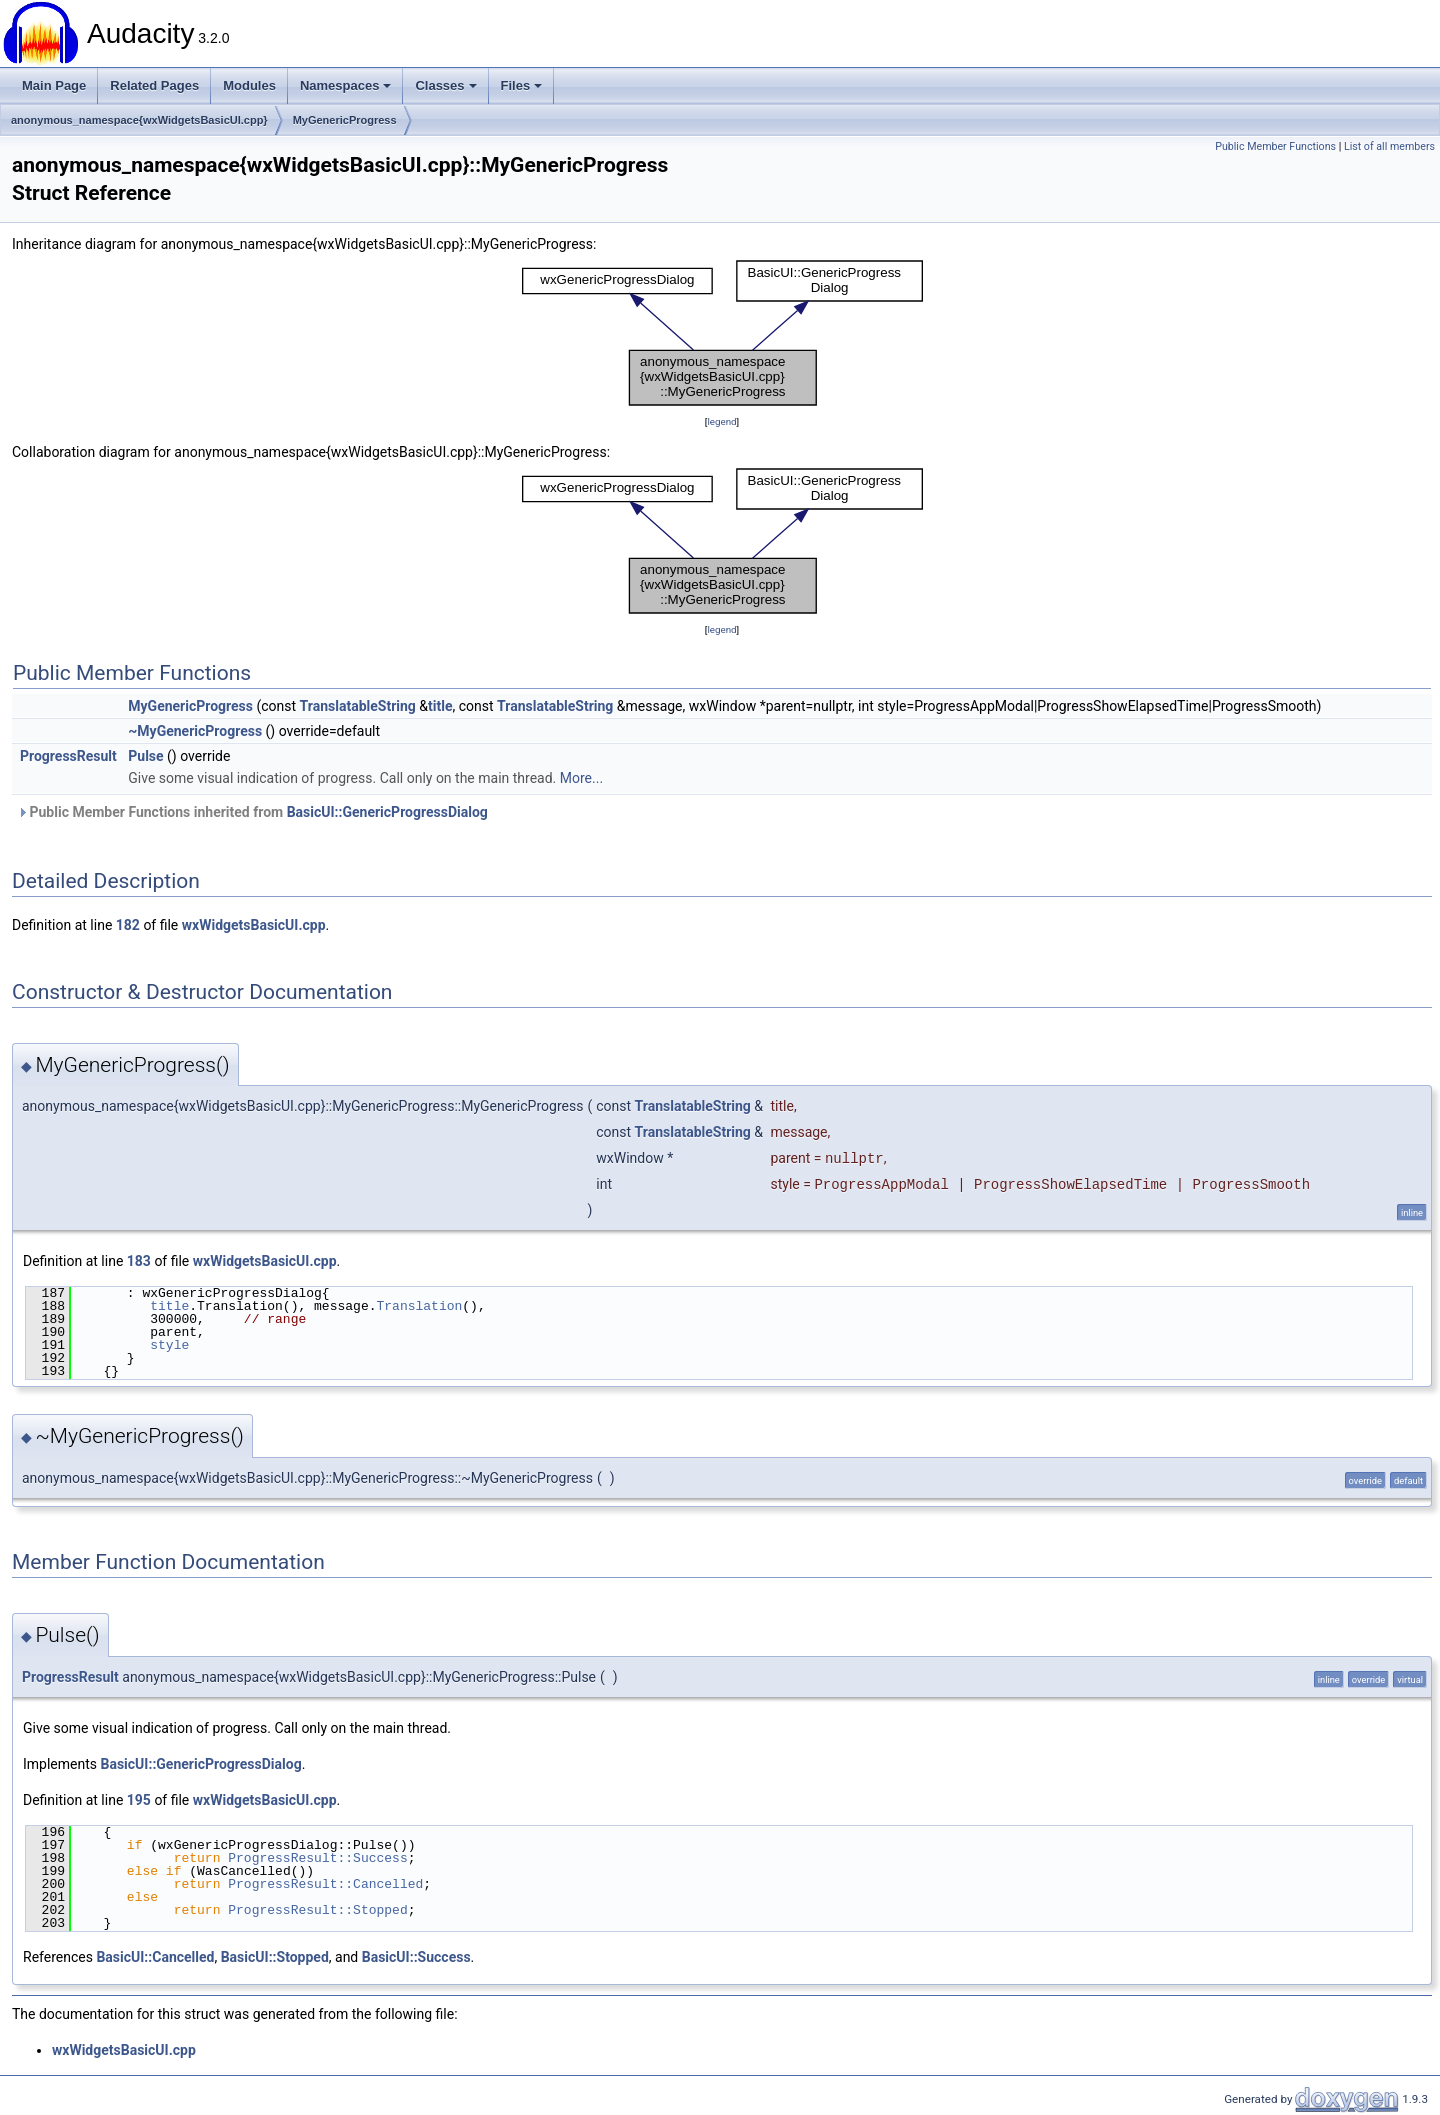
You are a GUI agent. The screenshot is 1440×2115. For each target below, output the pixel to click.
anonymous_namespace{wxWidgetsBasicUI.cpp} (139, 120)
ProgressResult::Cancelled (325, 1884)
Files (522, 85)
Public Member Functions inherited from (252, 812)
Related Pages (154, 85)
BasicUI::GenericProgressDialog (387, 812)
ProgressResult (68, 756)
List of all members (1389, 146)
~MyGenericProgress (195, 731)
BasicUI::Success (416, 1957)
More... (581, 778)
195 (139, 1800)
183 (139, 1261)
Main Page (54, 85)
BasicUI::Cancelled (155, 1957)
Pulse (145, 756)
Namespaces (346, 85)
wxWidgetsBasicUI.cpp (254, 925)
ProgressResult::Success (317, 1858)
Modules (249, 85)
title (440, 706)
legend (721, 421)
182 (128, 925)
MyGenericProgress (345, 120)
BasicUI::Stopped (275, 1957)
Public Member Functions (1275, 146)
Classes (445, 85)
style (169, 1345)
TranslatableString (358, 706)
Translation (419, 1306)
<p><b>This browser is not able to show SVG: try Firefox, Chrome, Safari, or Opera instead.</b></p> (722, 333)
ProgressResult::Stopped (317, 1910)
